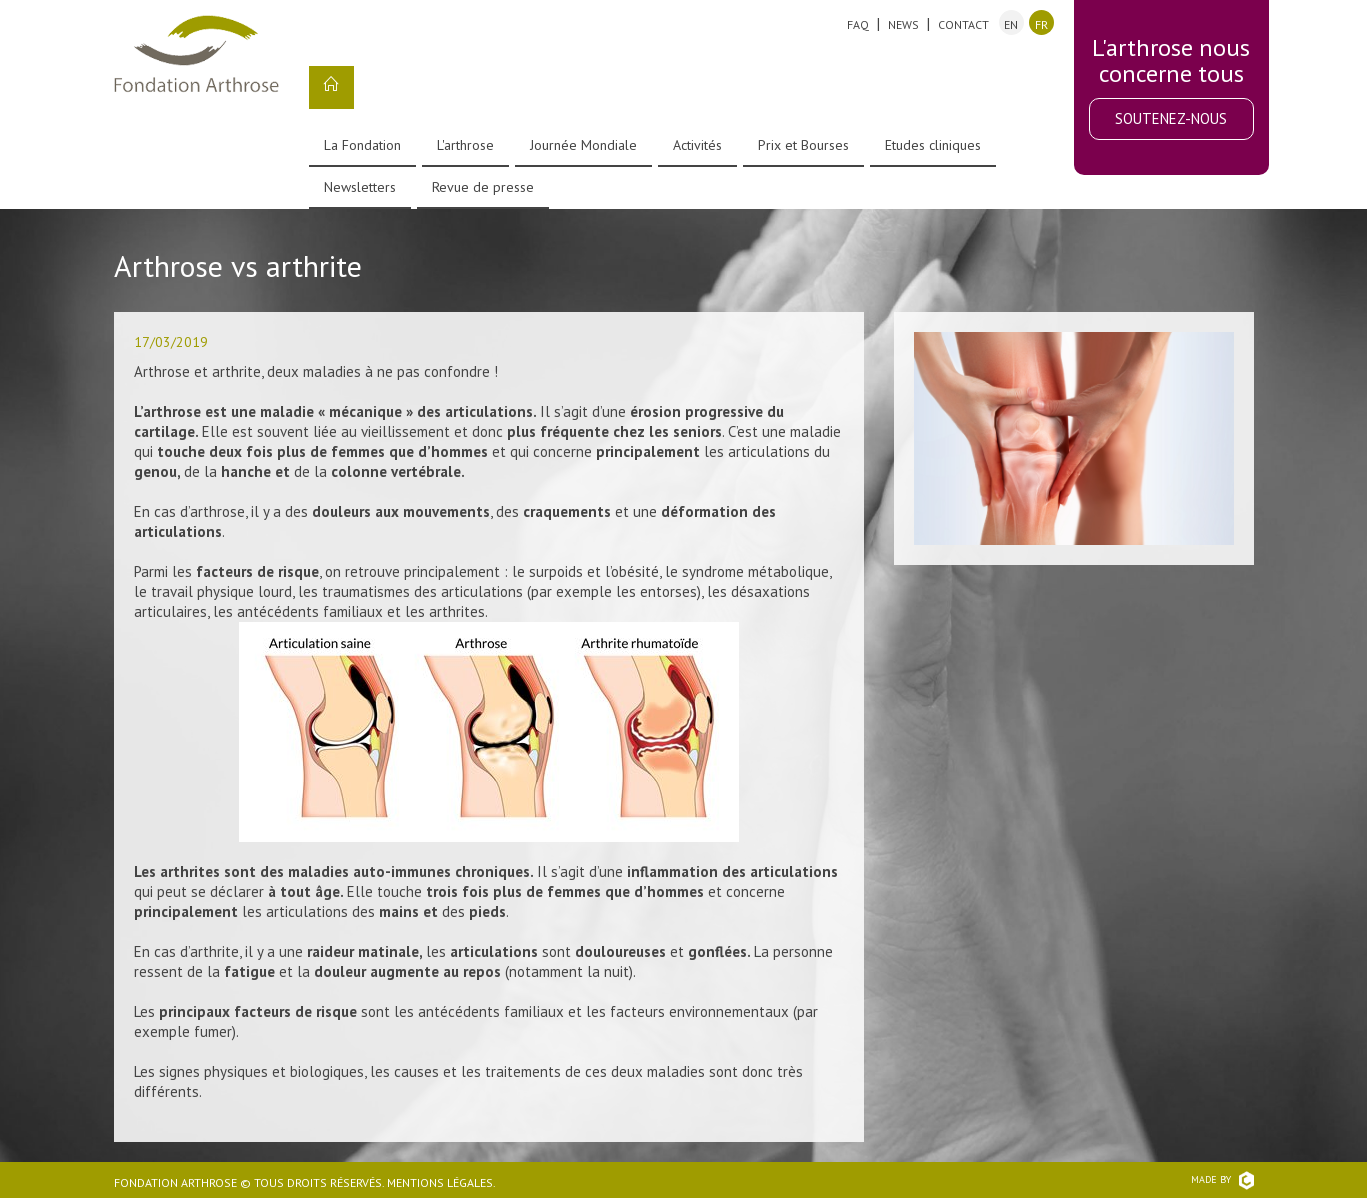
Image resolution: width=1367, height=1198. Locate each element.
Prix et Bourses (803, 145)
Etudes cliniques (933, 145)
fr (1041, 24)
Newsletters (360, 187)
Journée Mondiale (583, 145)
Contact (963, 24)
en (1011, 24)
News (903, 24)
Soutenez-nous (1171, 118)
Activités (697, 145)
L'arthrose (465, 145)
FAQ (858, 24)
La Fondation (362, 145)
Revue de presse (483, 187)
